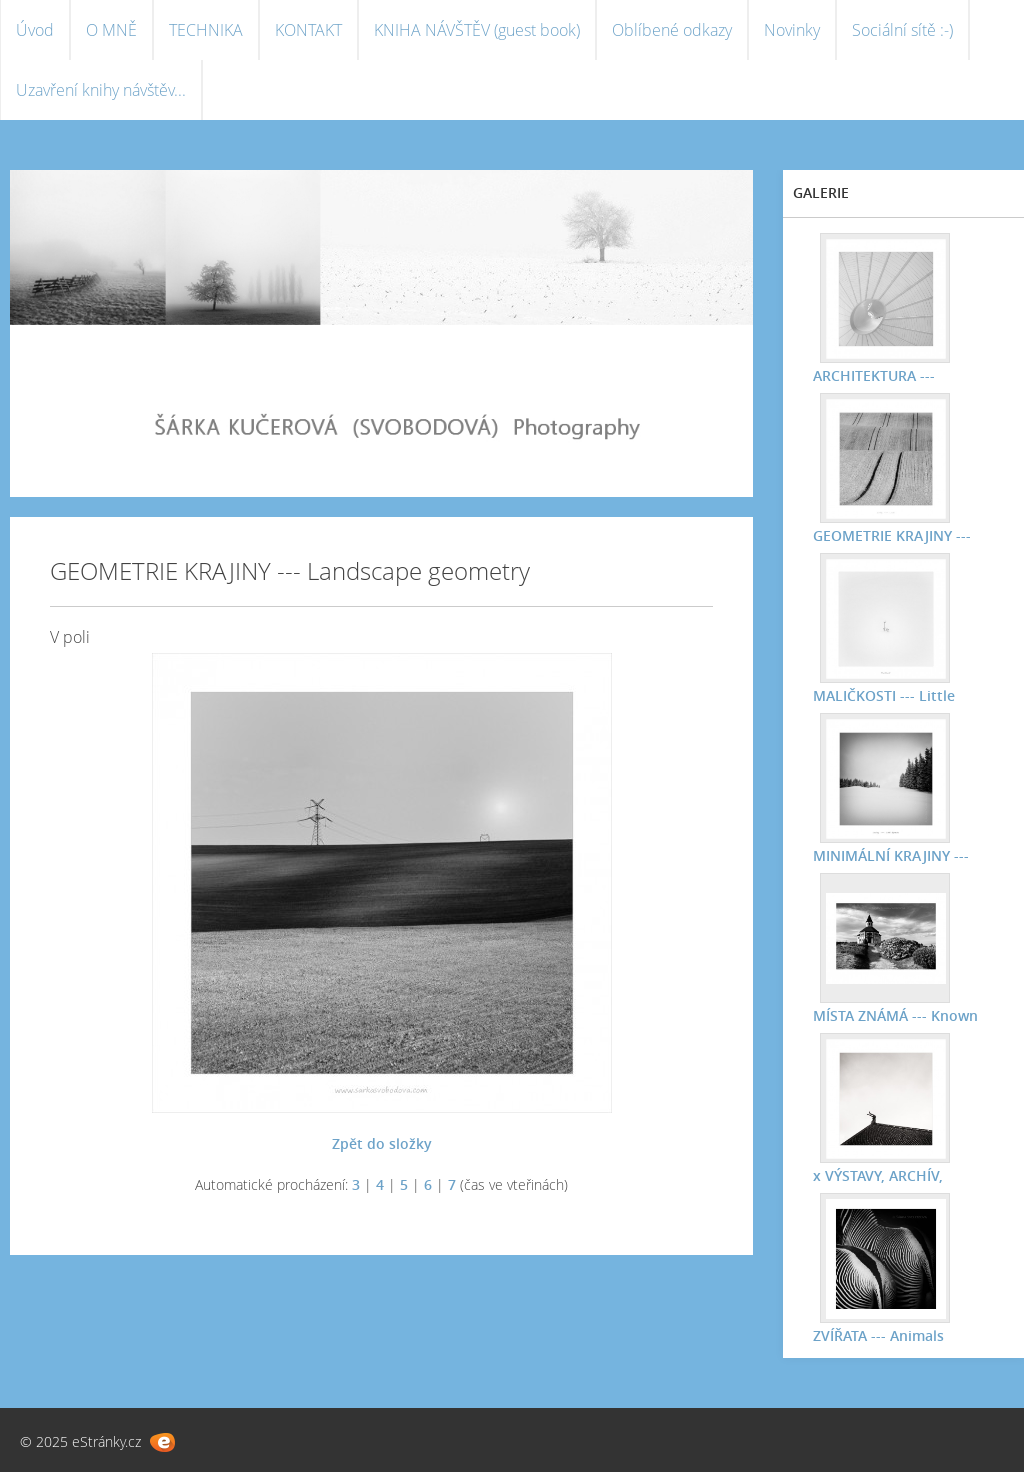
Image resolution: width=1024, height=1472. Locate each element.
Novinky (792, 30)
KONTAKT (308, 30)
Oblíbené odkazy (672, 30)
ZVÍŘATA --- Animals (878, 1335)
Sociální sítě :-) (902, 30)
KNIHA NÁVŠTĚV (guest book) (477, 30)
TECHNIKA (206, 30)
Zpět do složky (382, 1143)
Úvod (35, 30)
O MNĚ (111, 30)
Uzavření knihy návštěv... (101, 90)
